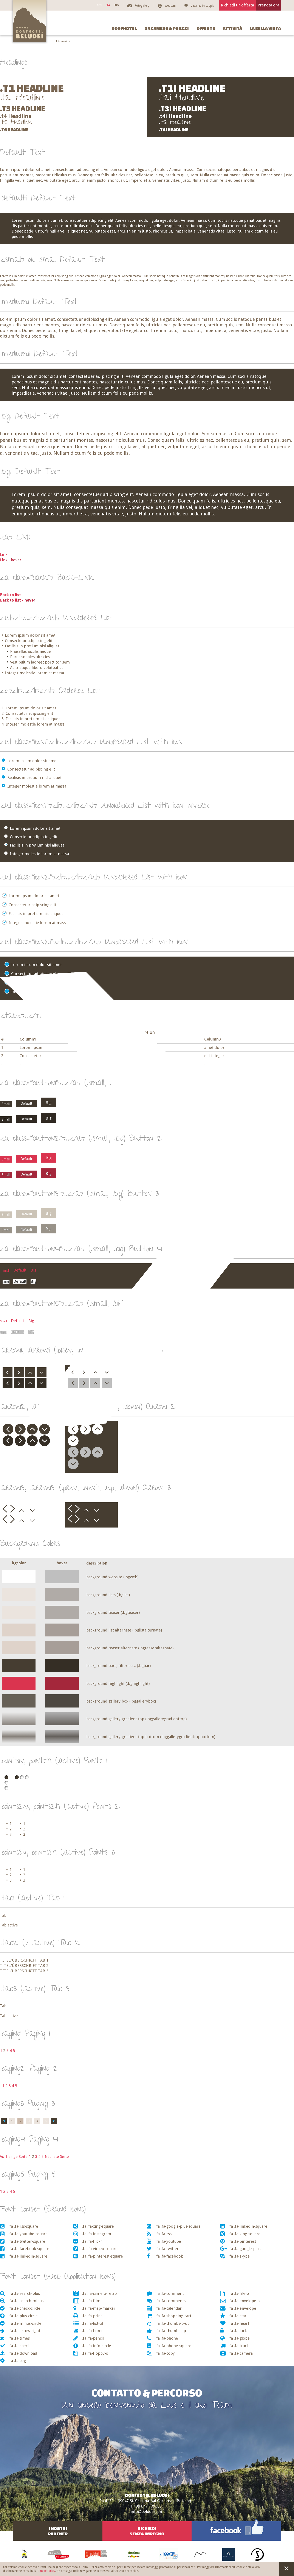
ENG (116, 5)
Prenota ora (268, 5)
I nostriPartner (58, 2531)
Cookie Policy (46, 2571)
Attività (232, 28)
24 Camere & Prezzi (167, 28)
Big (31, 1332)
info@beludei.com (147, 2511)
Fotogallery (142, 5)
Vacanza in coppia (202, 5)
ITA (107, 5)
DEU (99, 5)
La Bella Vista (265, 28)
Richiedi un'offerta (237, 5)
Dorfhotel (124, 28)
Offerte (206, 28)
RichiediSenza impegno (147, 2531)
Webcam (170, 5)
